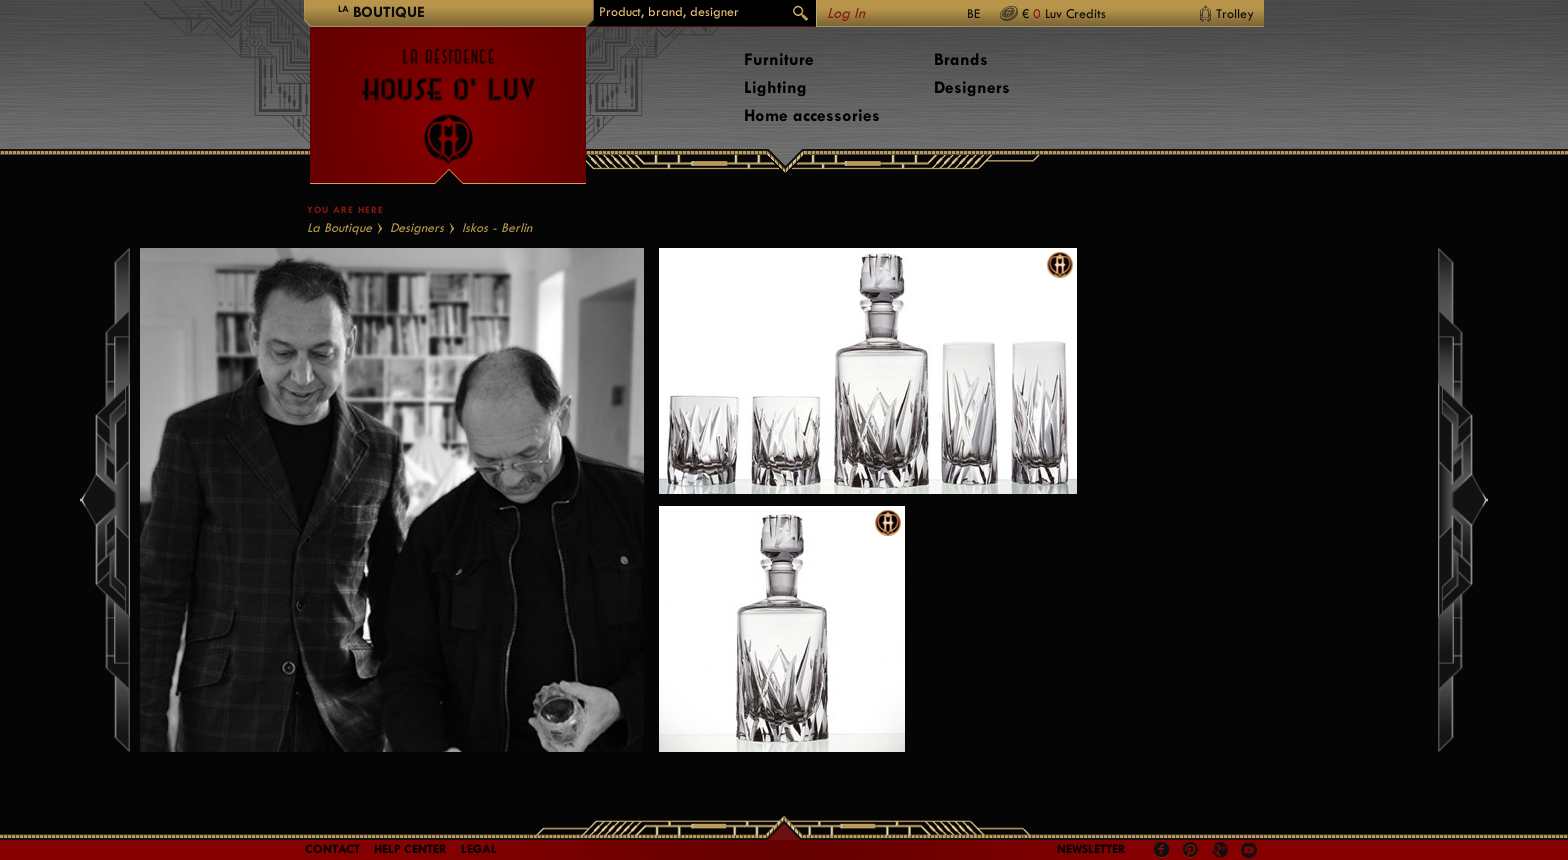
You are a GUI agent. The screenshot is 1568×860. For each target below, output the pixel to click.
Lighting (775, 87)
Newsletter (1091, 849)
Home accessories (812, 115)
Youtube (1249, 850)
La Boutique (339, 227)
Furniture (779, 59)
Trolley (1235, 13)
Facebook (1162, 850)
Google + (1222, 851)
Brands (961, 59)
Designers (972, 87)
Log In (846, 13)
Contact (332, 849)
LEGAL (479, 849)
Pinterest (1191, 850)
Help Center (410, 849)
